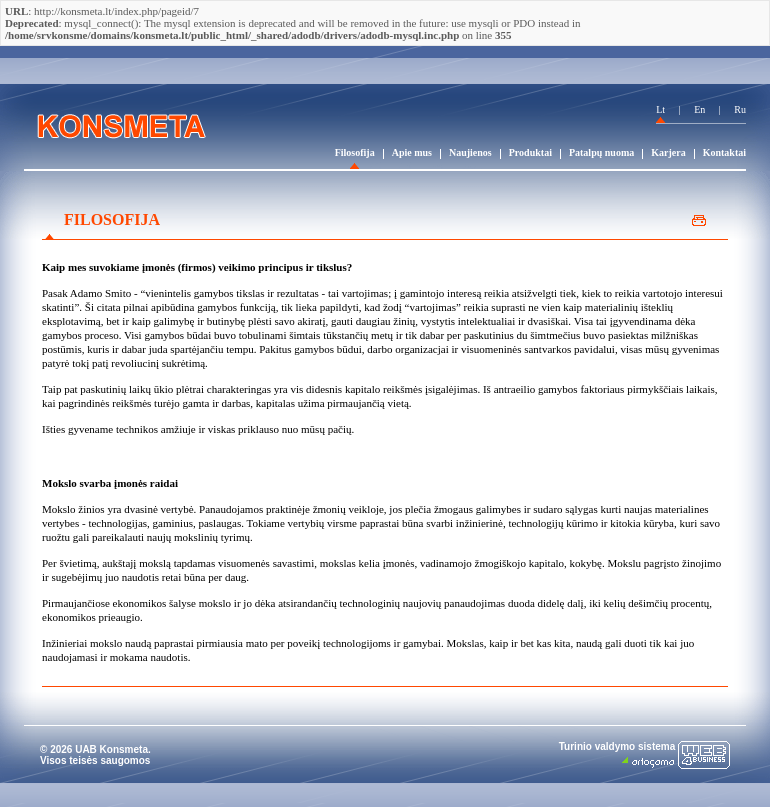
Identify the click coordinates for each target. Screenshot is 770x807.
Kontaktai (724, 152)
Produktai (530, 152)
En (699, 109)
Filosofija (355, 152)
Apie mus (412, 152)
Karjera (668, 152)
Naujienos (470, 152)
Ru (740, 109)
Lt (660, 109)
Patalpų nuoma (601, 152)
